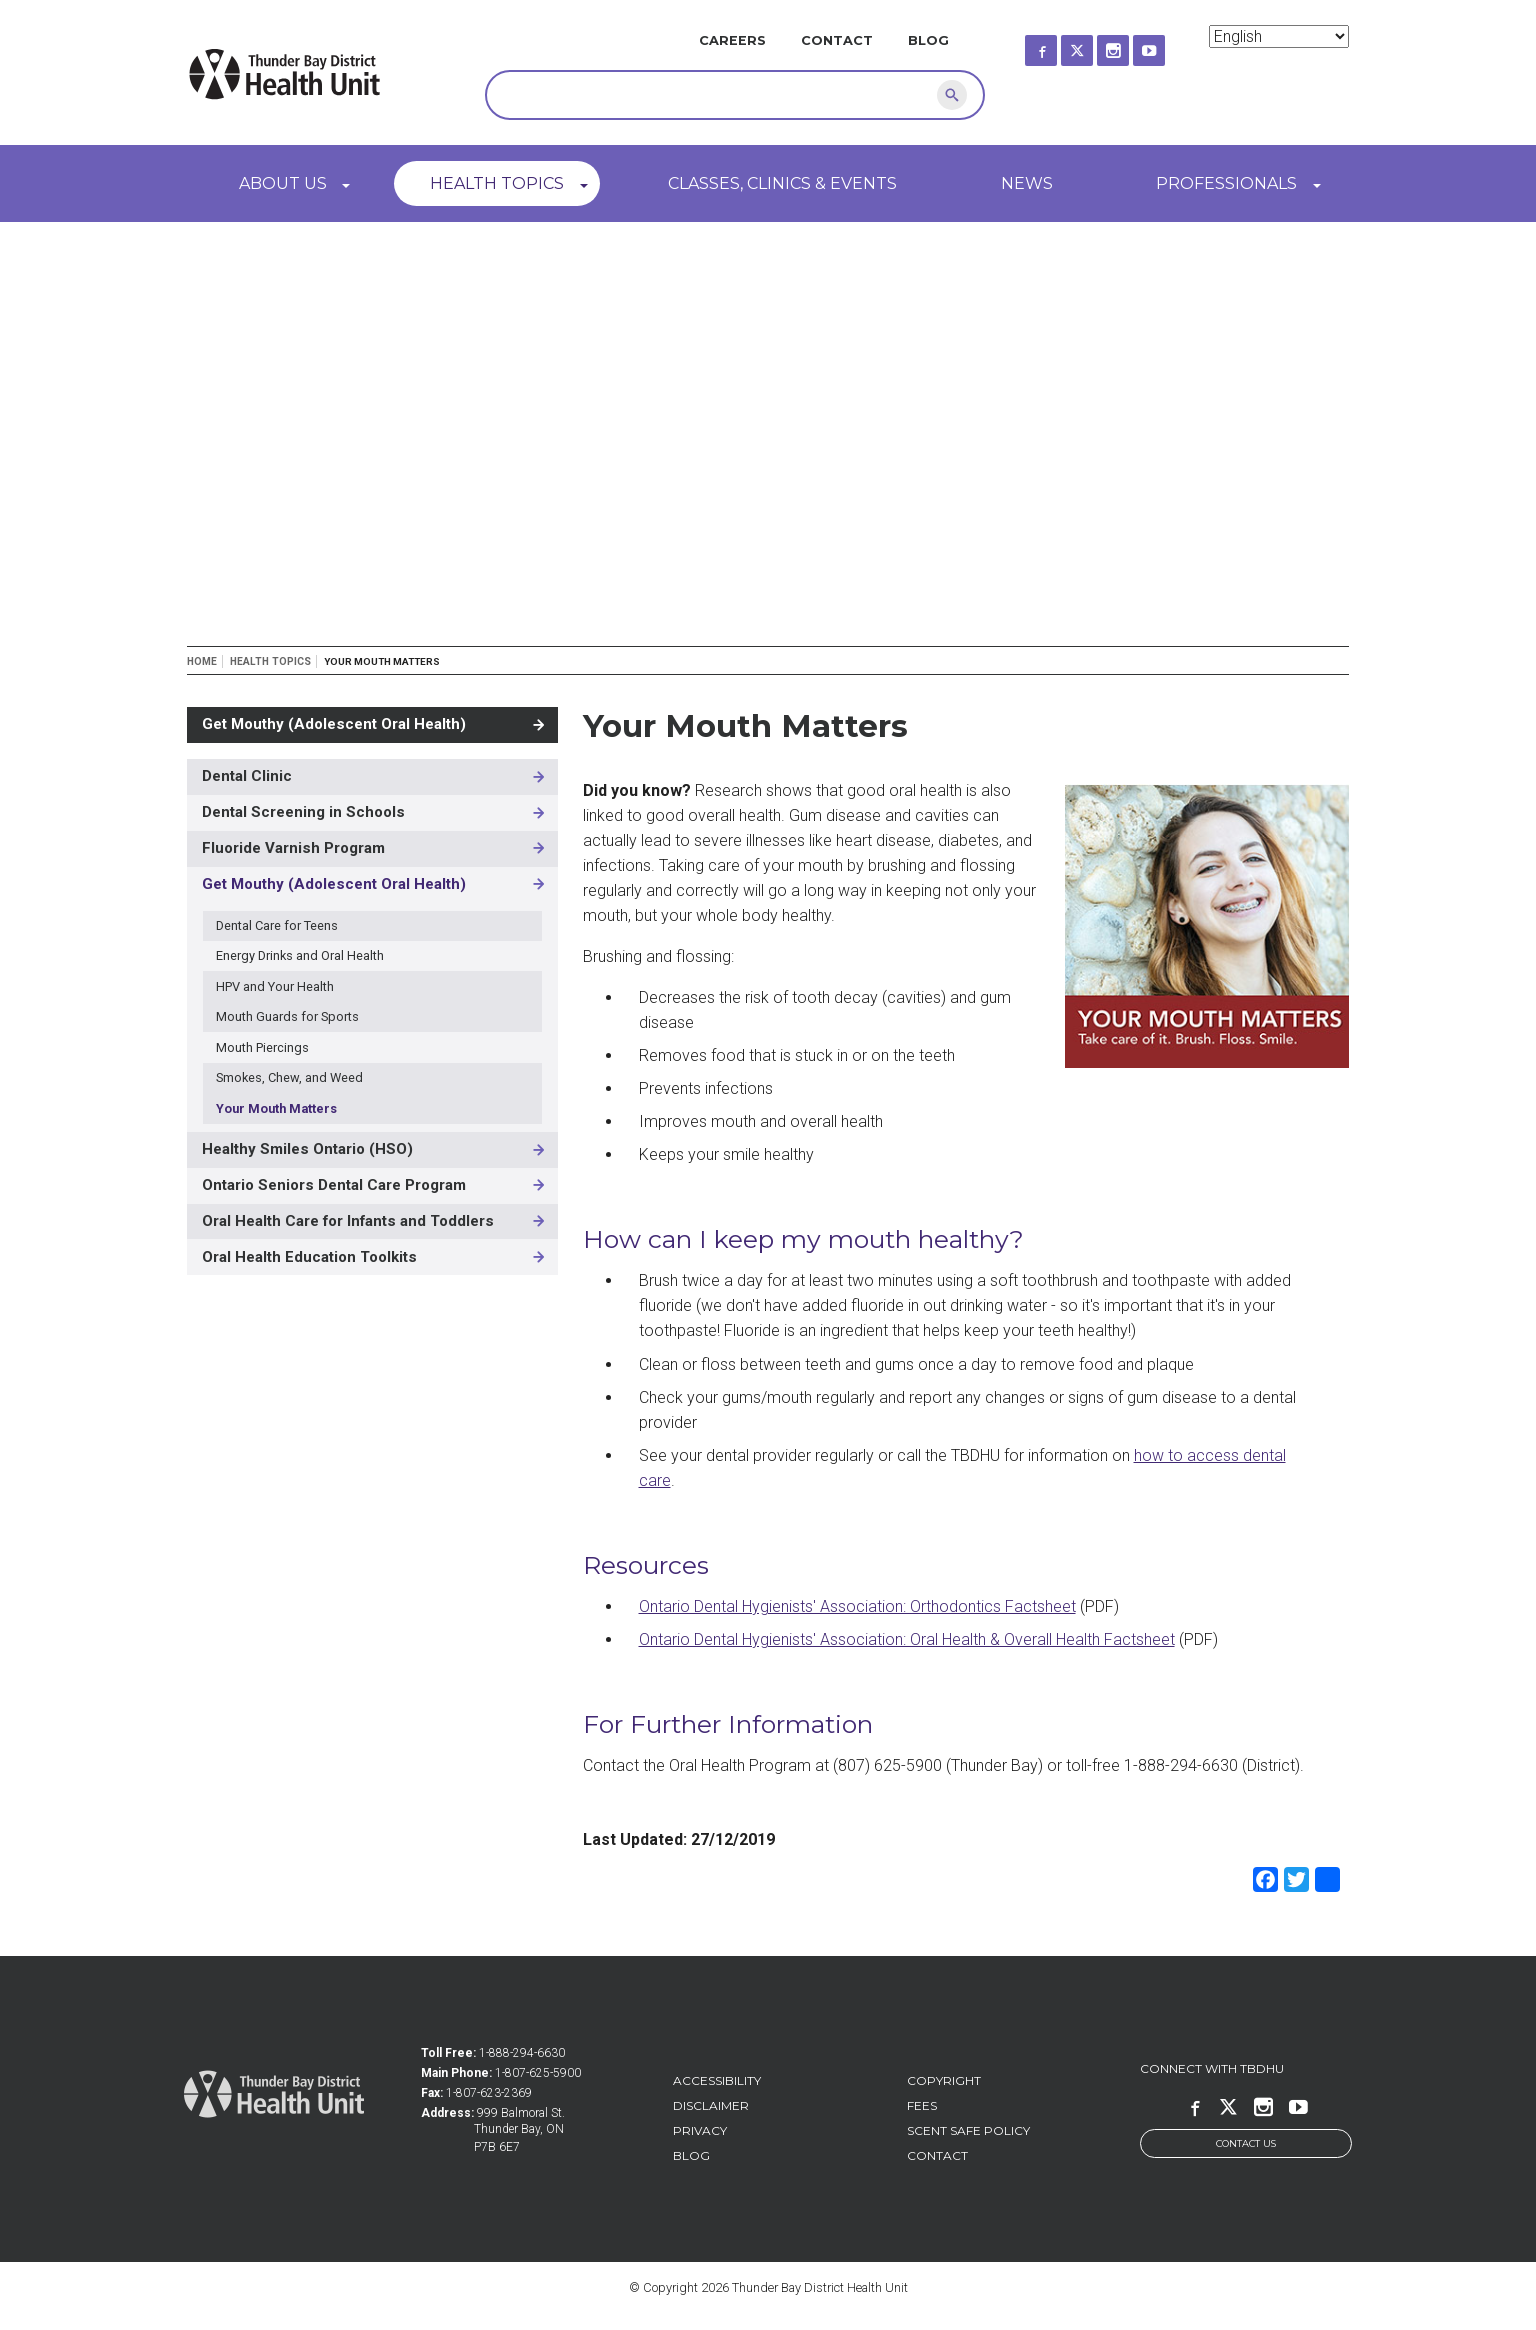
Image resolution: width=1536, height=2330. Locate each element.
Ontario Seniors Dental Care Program (334, 1185)
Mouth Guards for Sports (287, 1016)
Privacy (700, 2130)
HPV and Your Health (275, 986)
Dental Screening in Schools (303, 812)
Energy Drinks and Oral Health (300, 955)
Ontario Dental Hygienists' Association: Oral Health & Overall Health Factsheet (907, 1639)
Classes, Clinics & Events (782, 183)
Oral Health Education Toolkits (309, 1257)
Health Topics (497, 183)
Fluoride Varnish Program (293, 848)
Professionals (1226, 183)
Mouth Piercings (262, 1047)
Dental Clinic (247, 776)
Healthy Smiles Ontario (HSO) (307, 1149)
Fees (922, 2105)
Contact (837, 40)
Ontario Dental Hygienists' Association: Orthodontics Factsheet (857, 1606)
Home (202, 661)
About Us (283, 183)
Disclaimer (711, 2105)
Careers (732, 40)
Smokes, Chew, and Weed (289, 1077)
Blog (928, 40)
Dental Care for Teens (277, 925)
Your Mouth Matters (276, 1108)
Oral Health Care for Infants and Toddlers (348, 1221)
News (1027, 183)
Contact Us (1246, 2143)
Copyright (944, 2080)
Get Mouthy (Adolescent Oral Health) (334, 724)
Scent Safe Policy (968, 2130)
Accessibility (717, 2080)
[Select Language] (1279, 36)
